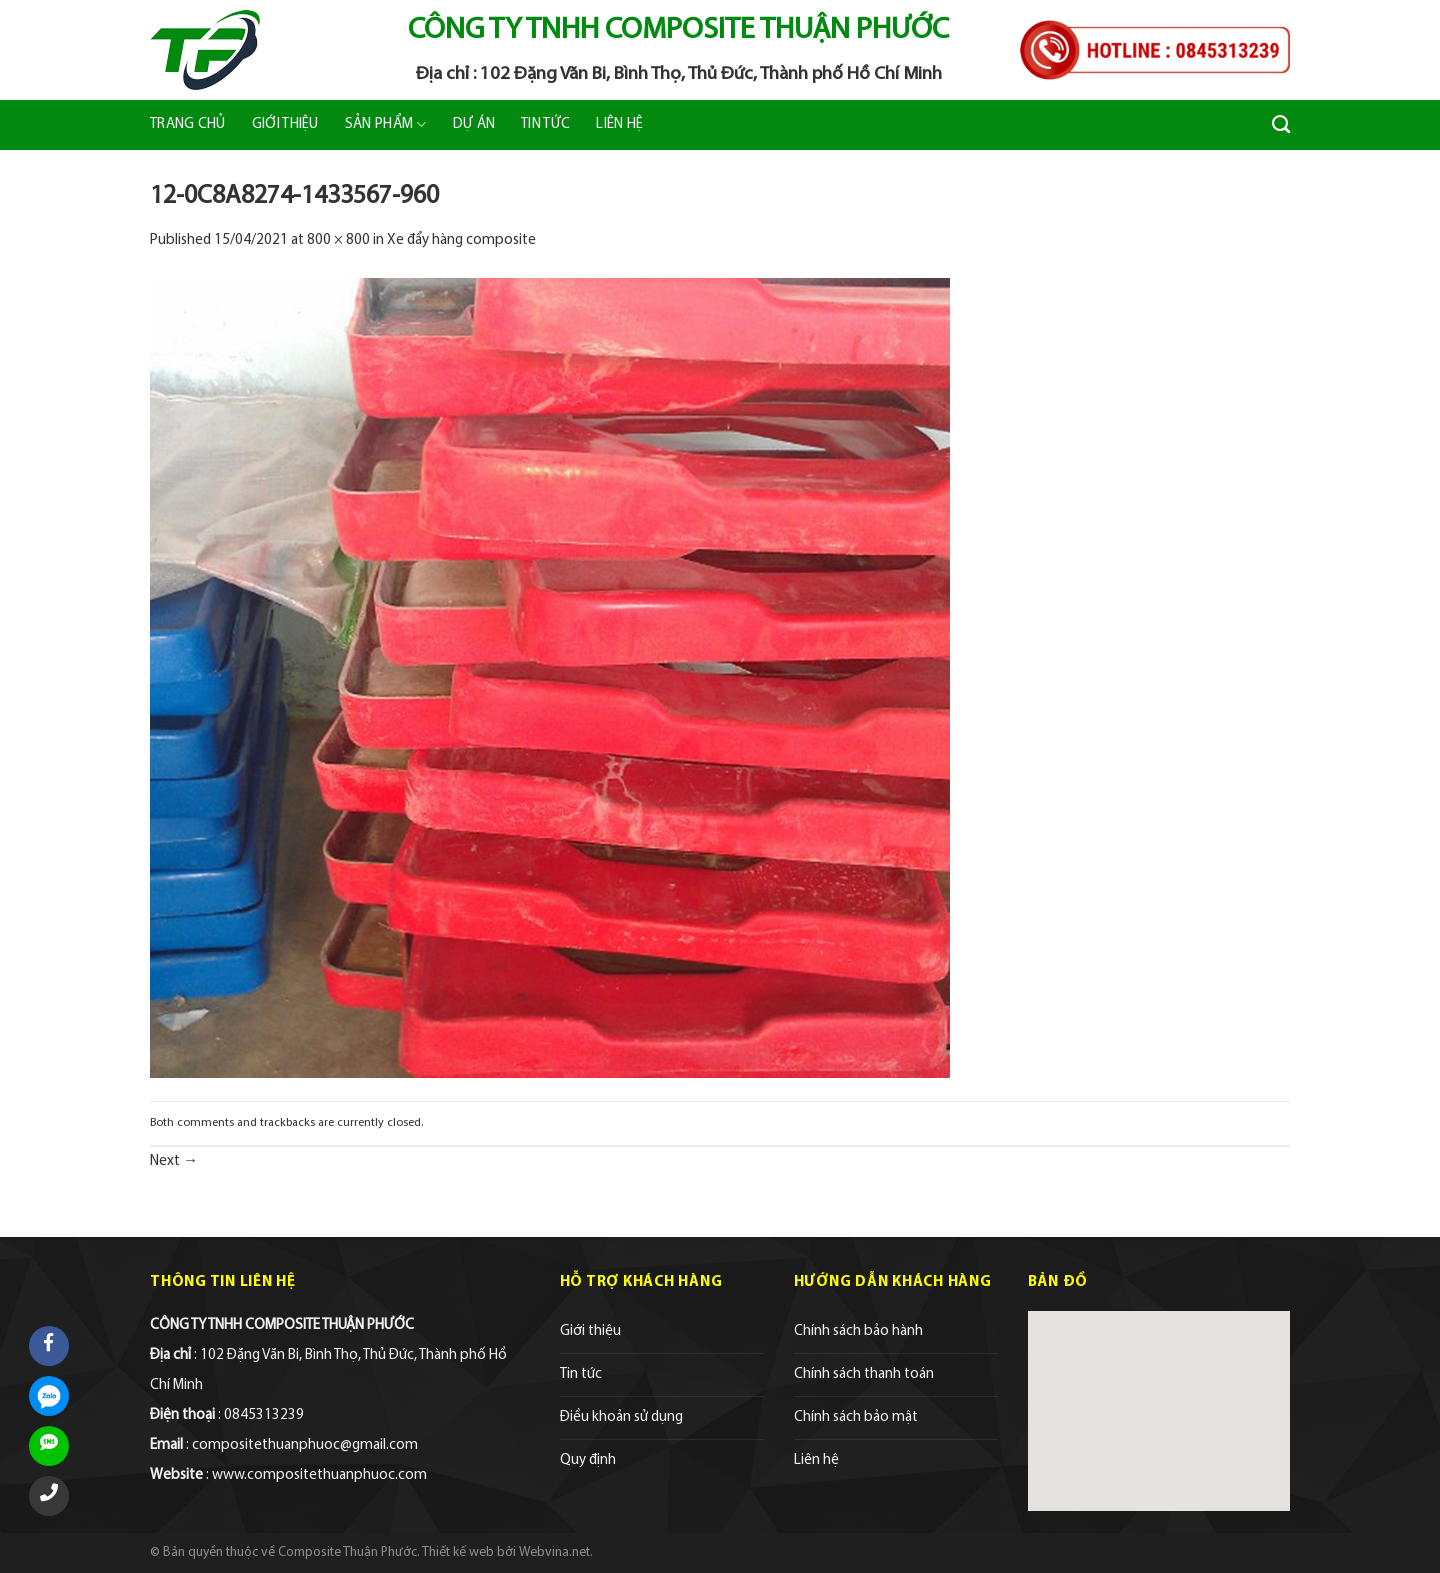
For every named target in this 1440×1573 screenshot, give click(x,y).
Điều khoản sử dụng (621, 1417)
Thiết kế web (458, 1552)
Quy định (588, 1460)
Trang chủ (188, 124)
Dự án (474, 124)
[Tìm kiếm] (1281, 125)
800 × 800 (338, 240)
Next (174, 1161)
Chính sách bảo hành (858, 1331)
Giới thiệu (285, 124)
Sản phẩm (386, 124)
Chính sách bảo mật (856, 1417)
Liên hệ (619, 124)
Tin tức (545, 124)
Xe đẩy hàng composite (461, 240)
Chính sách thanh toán (864, 1374)
